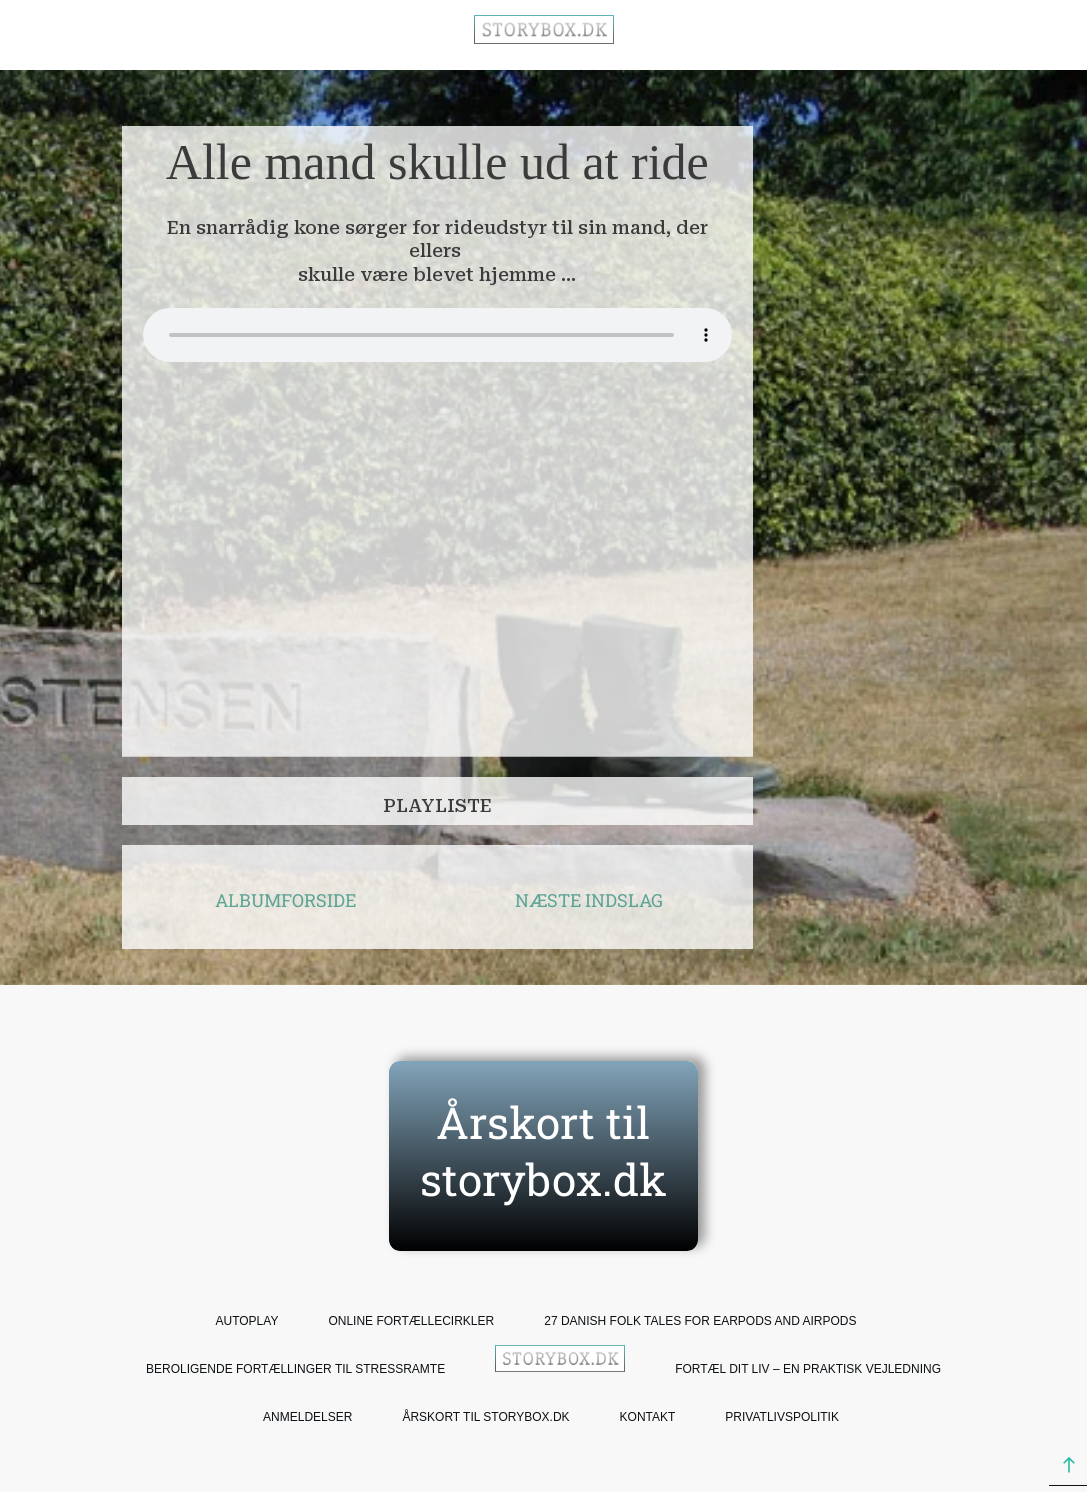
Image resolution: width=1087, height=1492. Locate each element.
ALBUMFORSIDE (285, 900)
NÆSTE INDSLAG (589, 900)
